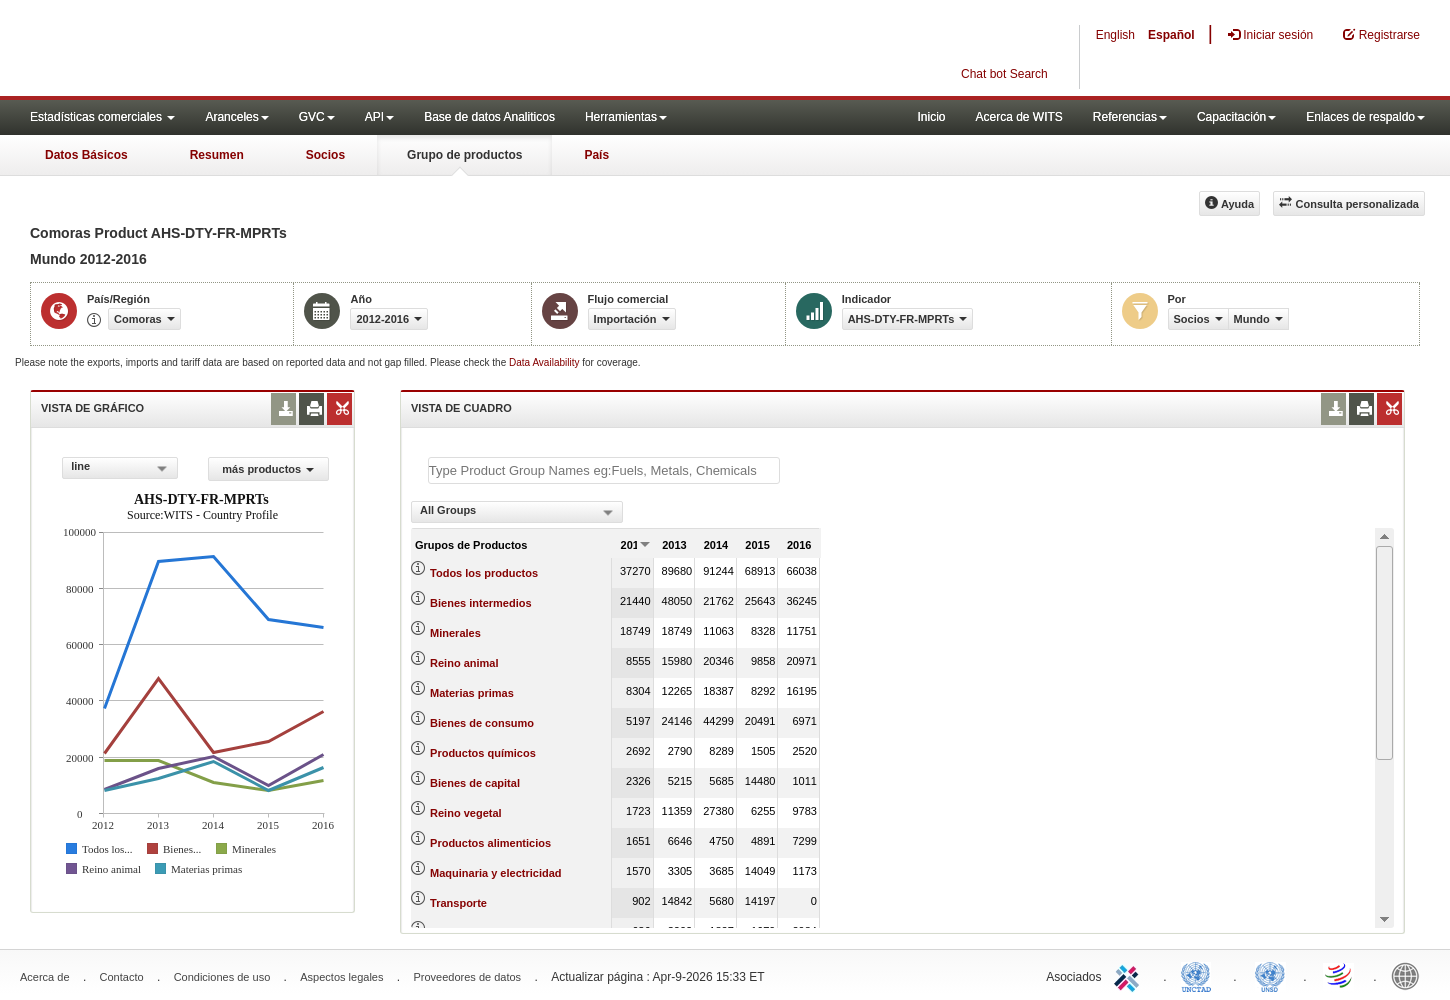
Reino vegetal (466, 813)
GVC (317, 117)
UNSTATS (1270, 975)
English (1115, 35)
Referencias (1130, 117)
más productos (268, 469)
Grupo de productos (464, 155)
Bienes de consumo (482, 723)
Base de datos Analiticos (489, 117)
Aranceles (236, 117)
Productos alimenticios (490, 843)
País (596, 155)
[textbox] (604, 470)
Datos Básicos (86, 155)
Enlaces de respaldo (1365, 117)
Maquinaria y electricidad (495, 873)
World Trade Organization (1340, 975)
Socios (325, 155)
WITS (200, 50)
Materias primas (472, 693)
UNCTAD (1200, 975)
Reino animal (464, 663)
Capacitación (1236, 117)
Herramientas (626, 117)
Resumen (217, 155)
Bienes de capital (475, 783)
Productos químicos (483, 753)
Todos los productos (484, 573)
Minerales (455, 633)
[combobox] (119, 468)
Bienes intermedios (480, 603)
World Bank (1410, 975)
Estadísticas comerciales (102, 117)
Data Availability (545, 362)
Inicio (931, 117)
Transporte (458, 903)
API (379, 117)
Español (1171, 35)
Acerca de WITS (1018, 117)
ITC (1130, 975)
